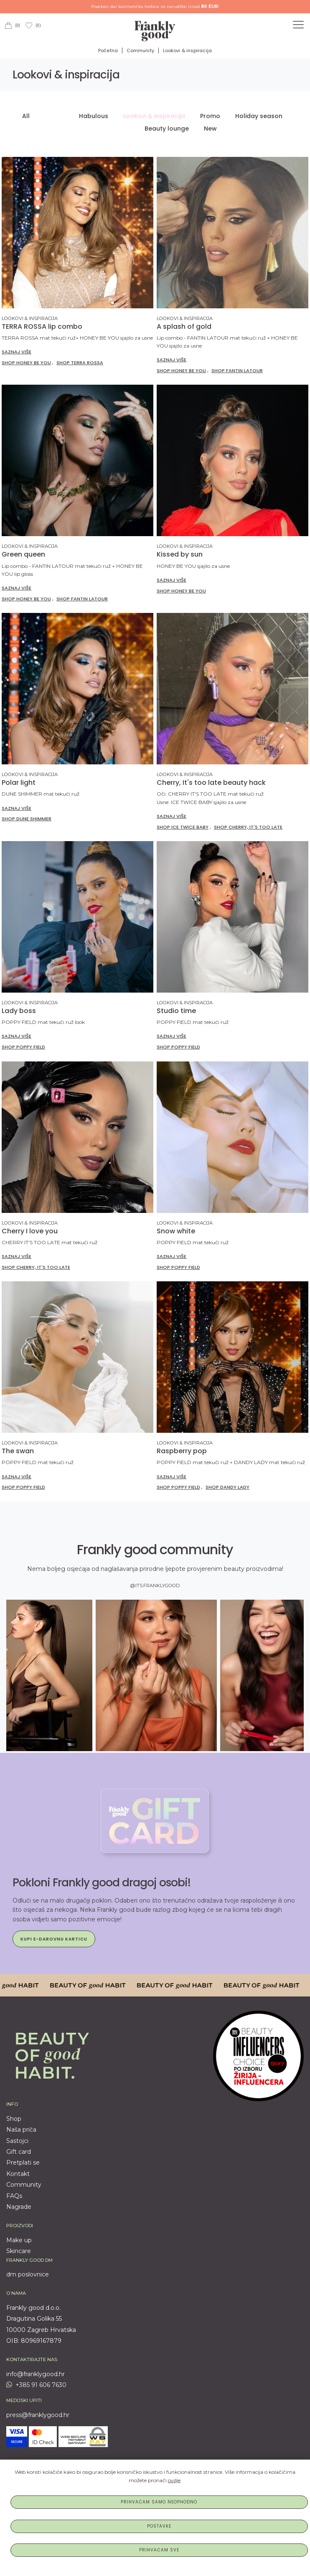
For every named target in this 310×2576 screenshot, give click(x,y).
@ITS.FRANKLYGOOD (155, 1585)
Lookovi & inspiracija (187, 50)
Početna (108, 50)
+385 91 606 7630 (36, 2385)
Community (140, 50)
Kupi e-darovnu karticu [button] (53, 1939)
